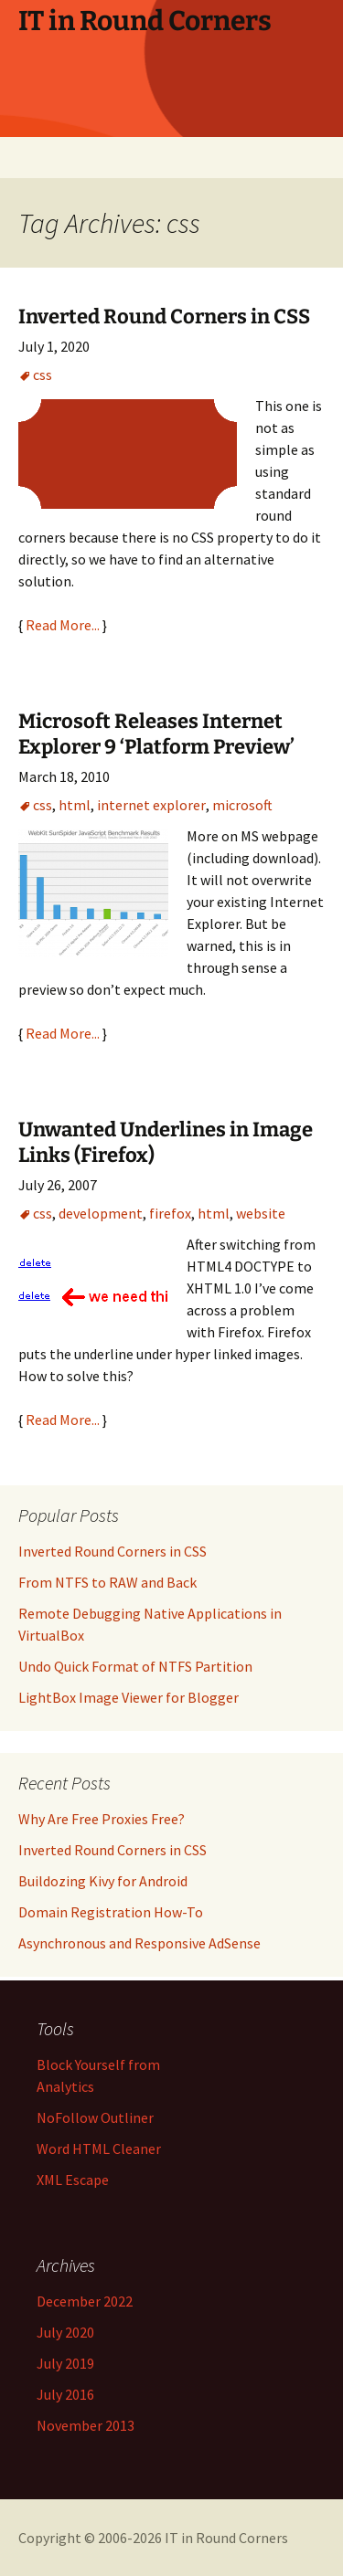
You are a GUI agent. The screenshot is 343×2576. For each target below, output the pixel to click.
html (75, 805)
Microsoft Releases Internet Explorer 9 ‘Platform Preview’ (156, 734)
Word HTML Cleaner (99, 2148)
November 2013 (85, 2425)
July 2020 (65, 2332)
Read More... (63, 625)
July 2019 (65, 2363)
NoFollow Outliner (95, 2117)
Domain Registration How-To (110, 1912)
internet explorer (151, 805)
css (42, 374)
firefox (170, 1213)
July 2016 (65, 2394)
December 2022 (85, 2301)
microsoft (242, 805)
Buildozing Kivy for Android (103, 1881)
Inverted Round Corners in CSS (164, 316)
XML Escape (73, 2179)
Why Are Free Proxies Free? (101, 1819)
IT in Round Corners (226, 2537)
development (101, 1213)
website (260, 1213)
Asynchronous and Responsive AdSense (139, 1943)
